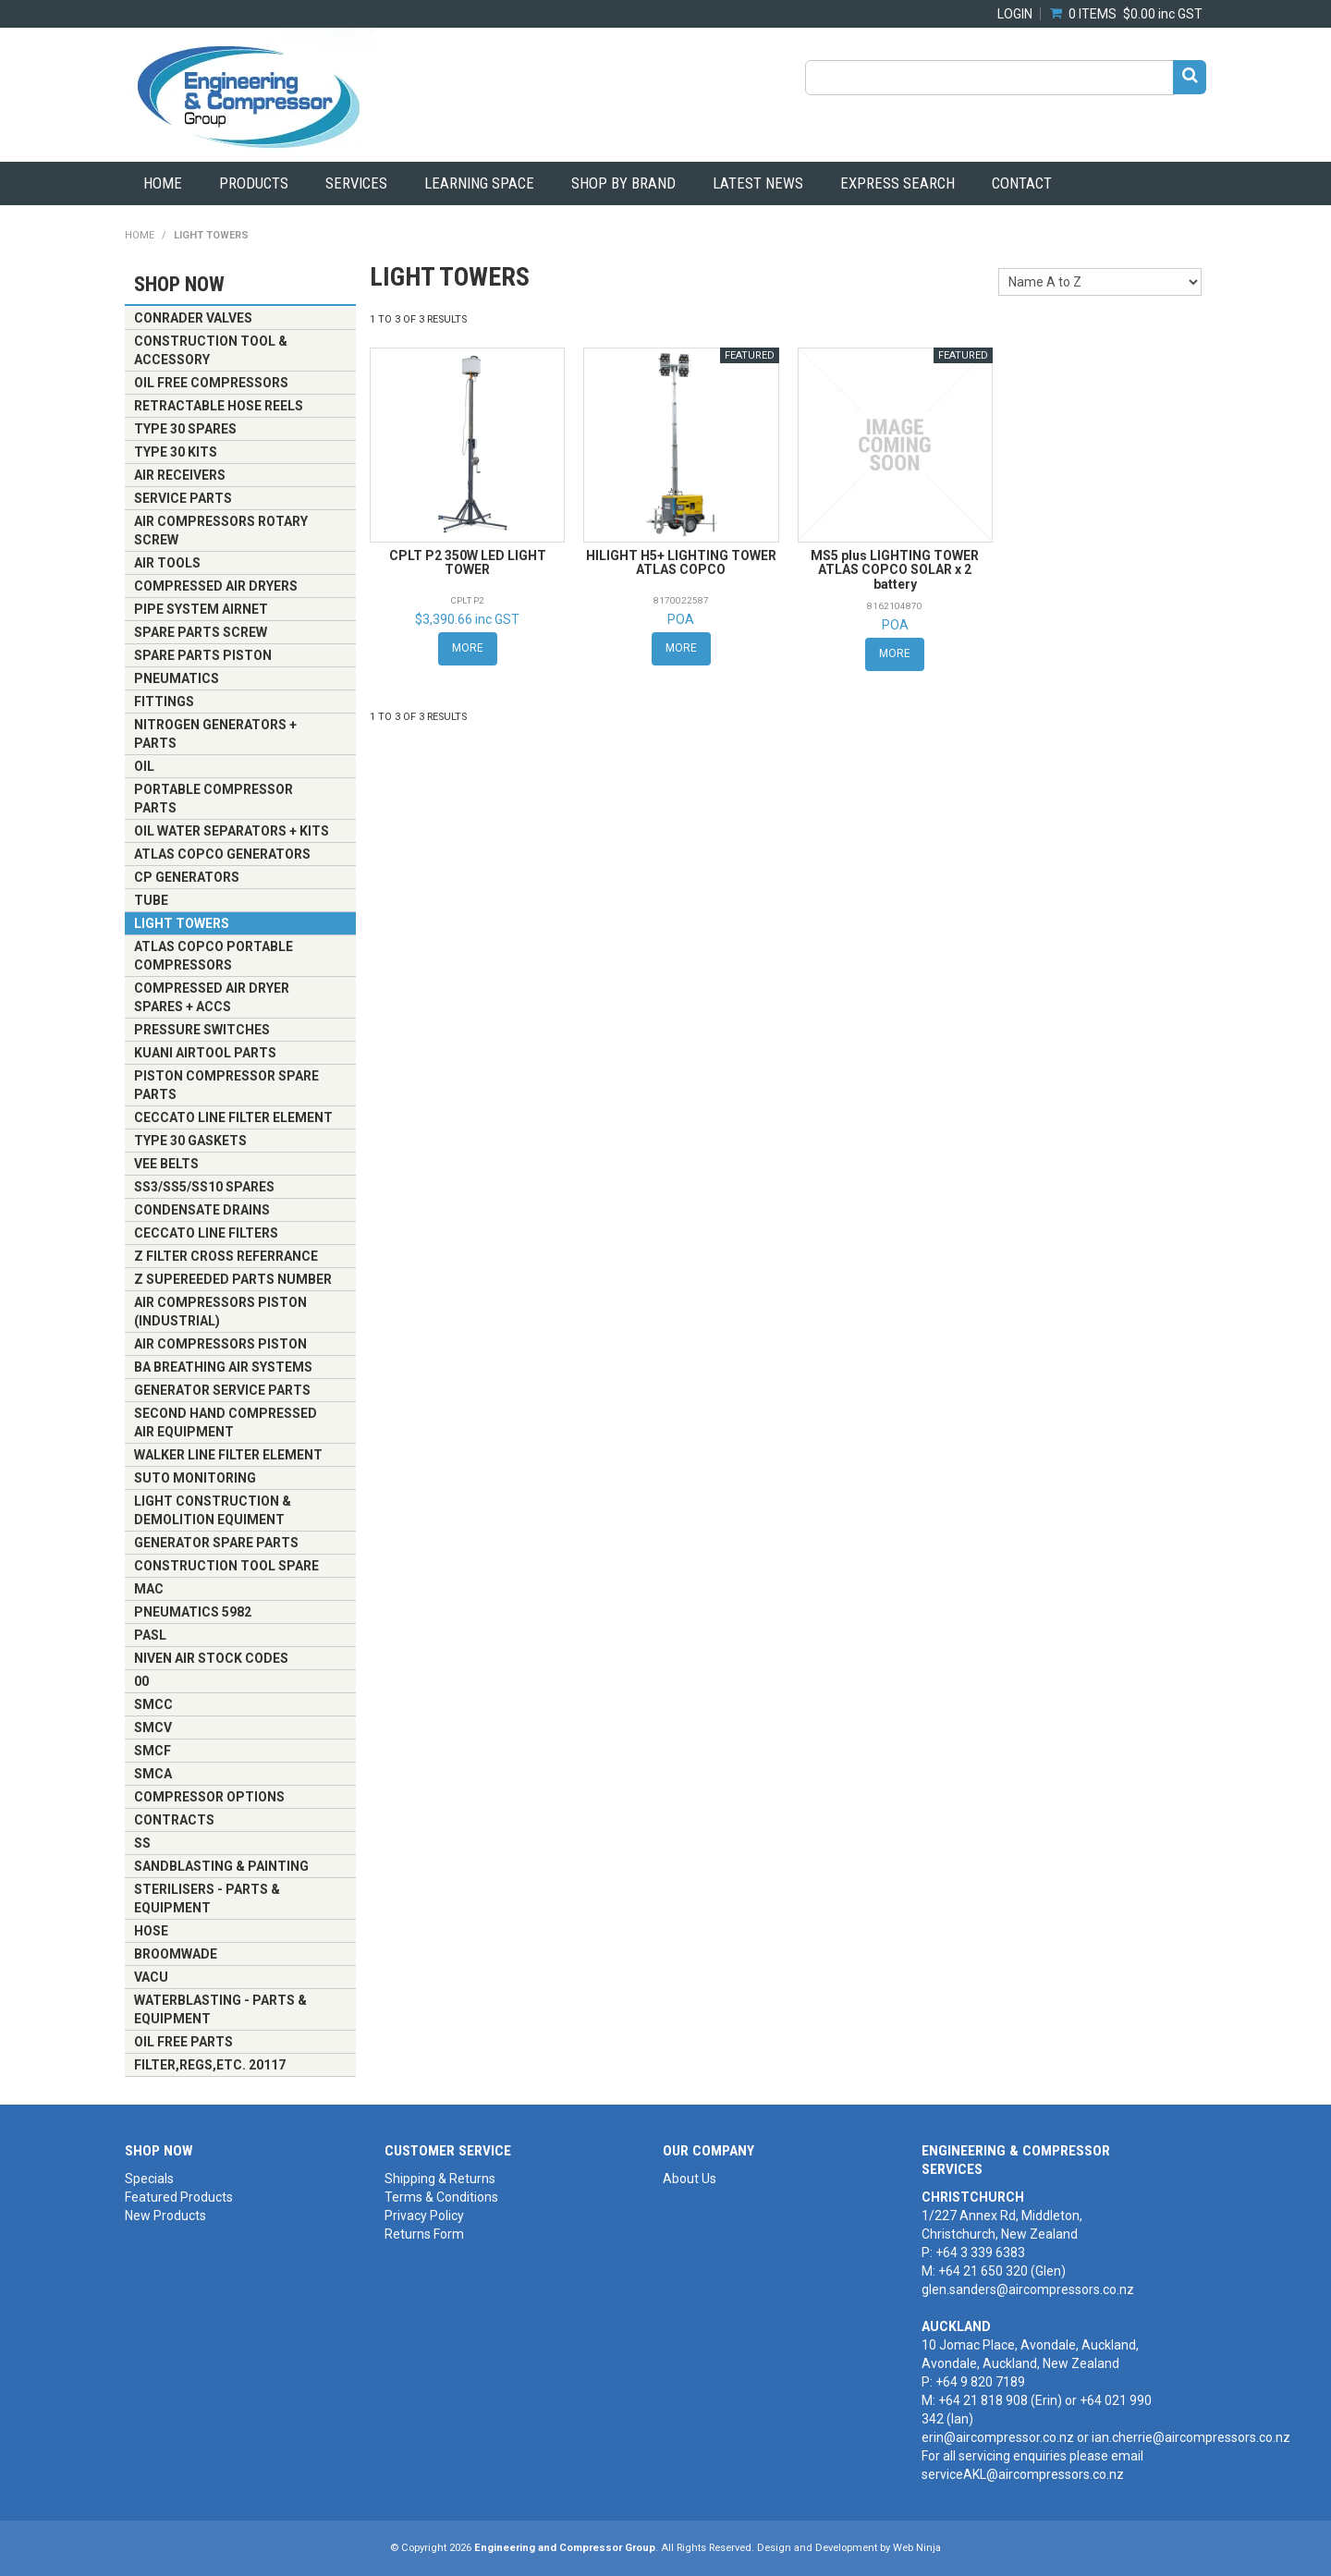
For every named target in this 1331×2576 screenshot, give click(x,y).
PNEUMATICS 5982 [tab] (192, 1612)
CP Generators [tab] (186, 877)
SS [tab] (142, 1843)
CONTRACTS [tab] (174, 1820)
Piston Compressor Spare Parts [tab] (226, 1085)
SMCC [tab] (153, 1704)
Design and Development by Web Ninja (849, 2548)
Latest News (758, 183)
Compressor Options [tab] (209, 1796)
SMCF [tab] (152, 1750)
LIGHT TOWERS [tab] (181, 923)
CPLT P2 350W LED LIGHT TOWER (467, 562)
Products (253, 183)
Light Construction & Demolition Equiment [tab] (212, 1510)
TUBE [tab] (151, 900)
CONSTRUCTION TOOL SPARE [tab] (226, 1565)
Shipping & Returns (440, 2178)
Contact (1022, 183)
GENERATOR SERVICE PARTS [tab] (222, 1390)
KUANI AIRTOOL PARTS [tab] (205, 1052)
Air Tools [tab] (167, 562)
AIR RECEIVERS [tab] (180, 475)
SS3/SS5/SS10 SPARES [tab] (204, 1186)
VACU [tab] (151, 1977)
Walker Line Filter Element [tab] (228, 1454)
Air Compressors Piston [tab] (220, 1344)
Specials (149, 2178)
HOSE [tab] (151, 1930)
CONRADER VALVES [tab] (193, 318)
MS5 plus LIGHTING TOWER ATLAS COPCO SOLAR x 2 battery (895, 570)
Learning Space (479, 183)
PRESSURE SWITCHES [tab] (202, 1029)
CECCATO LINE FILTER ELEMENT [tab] (233, 1117)
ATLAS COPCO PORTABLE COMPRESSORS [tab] (213, 955)
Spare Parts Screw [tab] (200, 632)
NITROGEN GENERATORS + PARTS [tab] (215, 734)
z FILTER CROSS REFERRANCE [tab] (226, 1256)
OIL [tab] (144, 766)
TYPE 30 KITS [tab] (175, 452)
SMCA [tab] (153, 1773)
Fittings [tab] (164, 701)
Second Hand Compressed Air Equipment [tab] (225, 1422)
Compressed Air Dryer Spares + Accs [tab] (211, 997)
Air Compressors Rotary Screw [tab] (221, 530)
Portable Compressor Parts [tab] (213, 798)
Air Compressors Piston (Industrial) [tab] (220, 1311)
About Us (689, 2178)
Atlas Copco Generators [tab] (222, 854)
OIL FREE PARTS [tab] (183, 2041)
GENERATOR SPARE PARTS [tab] (216, 1542)
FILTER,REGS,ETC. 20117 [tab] (210, 2064)
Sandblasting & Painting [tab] (221, 1866)
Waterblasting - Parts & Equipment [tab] (220, 2009)
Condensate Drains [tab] (202, 1210)
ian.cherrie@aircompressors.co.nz (1191, 2437)
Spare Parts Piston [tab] (203, 655)
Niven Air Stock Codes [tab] (211, 1658)
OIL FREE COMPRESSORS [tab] (211, 382)
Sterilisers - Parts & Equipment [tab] (207, 1898)
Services (356, 183)
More (467, 647)
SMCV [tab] (153, 1727)
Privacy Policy (424, 2215)
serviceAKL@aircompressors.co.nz (1023, 2474)
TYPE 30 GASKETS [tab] (190, 1140)
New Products (165, 2215)
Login (1014, 13)
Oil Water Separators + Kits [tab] (231, 831)
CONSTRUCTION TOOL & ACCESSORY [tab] (210, 350)
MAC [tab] (149, 1588)
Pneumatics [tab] (176, 678)
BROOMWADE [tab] (175, 1954)
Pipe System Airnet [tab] (201, 609)
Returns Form (424, 2234)
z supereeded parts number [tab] (233, 1279)
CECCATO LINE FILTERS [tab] (206, 1233)
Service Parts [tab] (183, 498)
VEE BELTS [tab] (166, 1163)
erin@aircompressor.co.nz (998, 2437)
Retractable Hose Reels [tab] (218, 405)
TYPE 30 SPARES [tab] (185, 428)
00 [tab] (141, 1681)
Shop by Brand (623, 183)
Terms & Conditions (441, 2197)
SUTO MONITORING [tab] (195, 1478)
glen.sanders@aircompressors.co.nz (1028, 2289)
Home (162, 183)
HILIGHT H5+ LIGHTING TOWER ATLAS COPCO (681, 562)
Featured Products (179, 2197)
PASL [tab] (150, 1635)
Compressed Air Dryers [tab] (216, 586)
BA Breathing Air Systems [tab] (223, 1367)
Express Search (897, 183)
